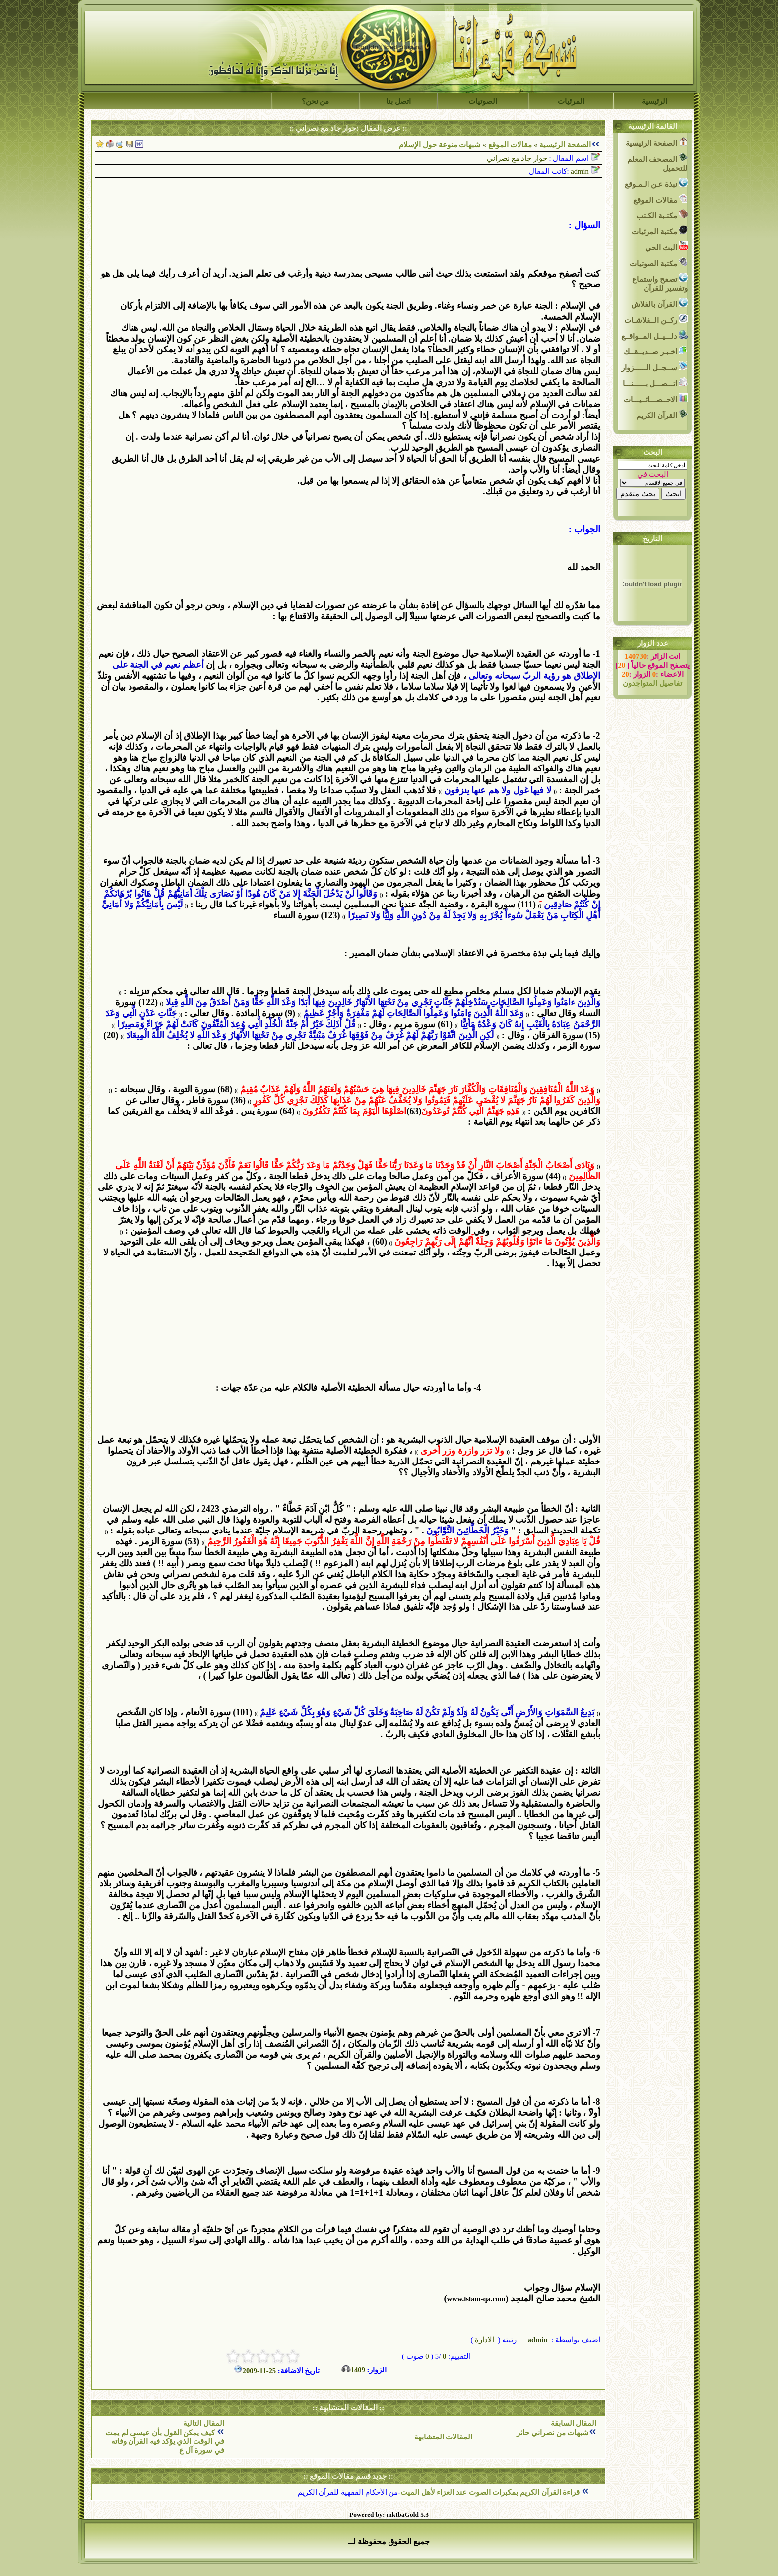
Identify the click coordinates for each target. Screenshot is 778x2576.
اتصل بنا (398, 101)
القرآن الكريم (662, 414)
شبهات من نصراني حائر (553, 2433)
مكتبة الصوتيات (659, 262)
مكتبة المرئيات (660, 230)
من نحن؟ (315, 101)
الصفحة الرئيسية (565, 145)
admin (537, 2340)
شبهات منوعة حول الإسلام (440, 145)
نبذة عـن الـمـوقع (656, 183)
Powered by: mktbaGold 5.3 (389, 2514)
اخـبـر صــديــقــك (656, 351)
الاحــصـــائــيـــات (656, 398)
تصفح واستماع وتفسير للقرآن (660, 282)
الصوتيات (482, 101)
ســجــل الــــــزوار (654, 366)
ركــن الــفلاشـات (656, 319)
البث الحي (666, 246)
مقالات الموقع (509, 145)
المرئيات (571, 101)
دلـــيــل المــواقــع (654, 335)
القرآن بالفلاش (659, 303)
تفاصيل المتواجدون (652, 683)
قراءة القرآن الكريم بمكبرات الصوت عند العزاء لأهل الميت (491, 2492)
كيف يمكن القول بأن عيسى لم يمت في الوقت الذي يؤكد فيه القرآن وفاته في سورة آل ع (164, 2441)
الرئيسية (654, 101)
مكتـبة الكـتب (662, 214)
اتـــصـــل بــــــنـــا (655, 382)
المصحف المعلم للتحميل (657, 162)
